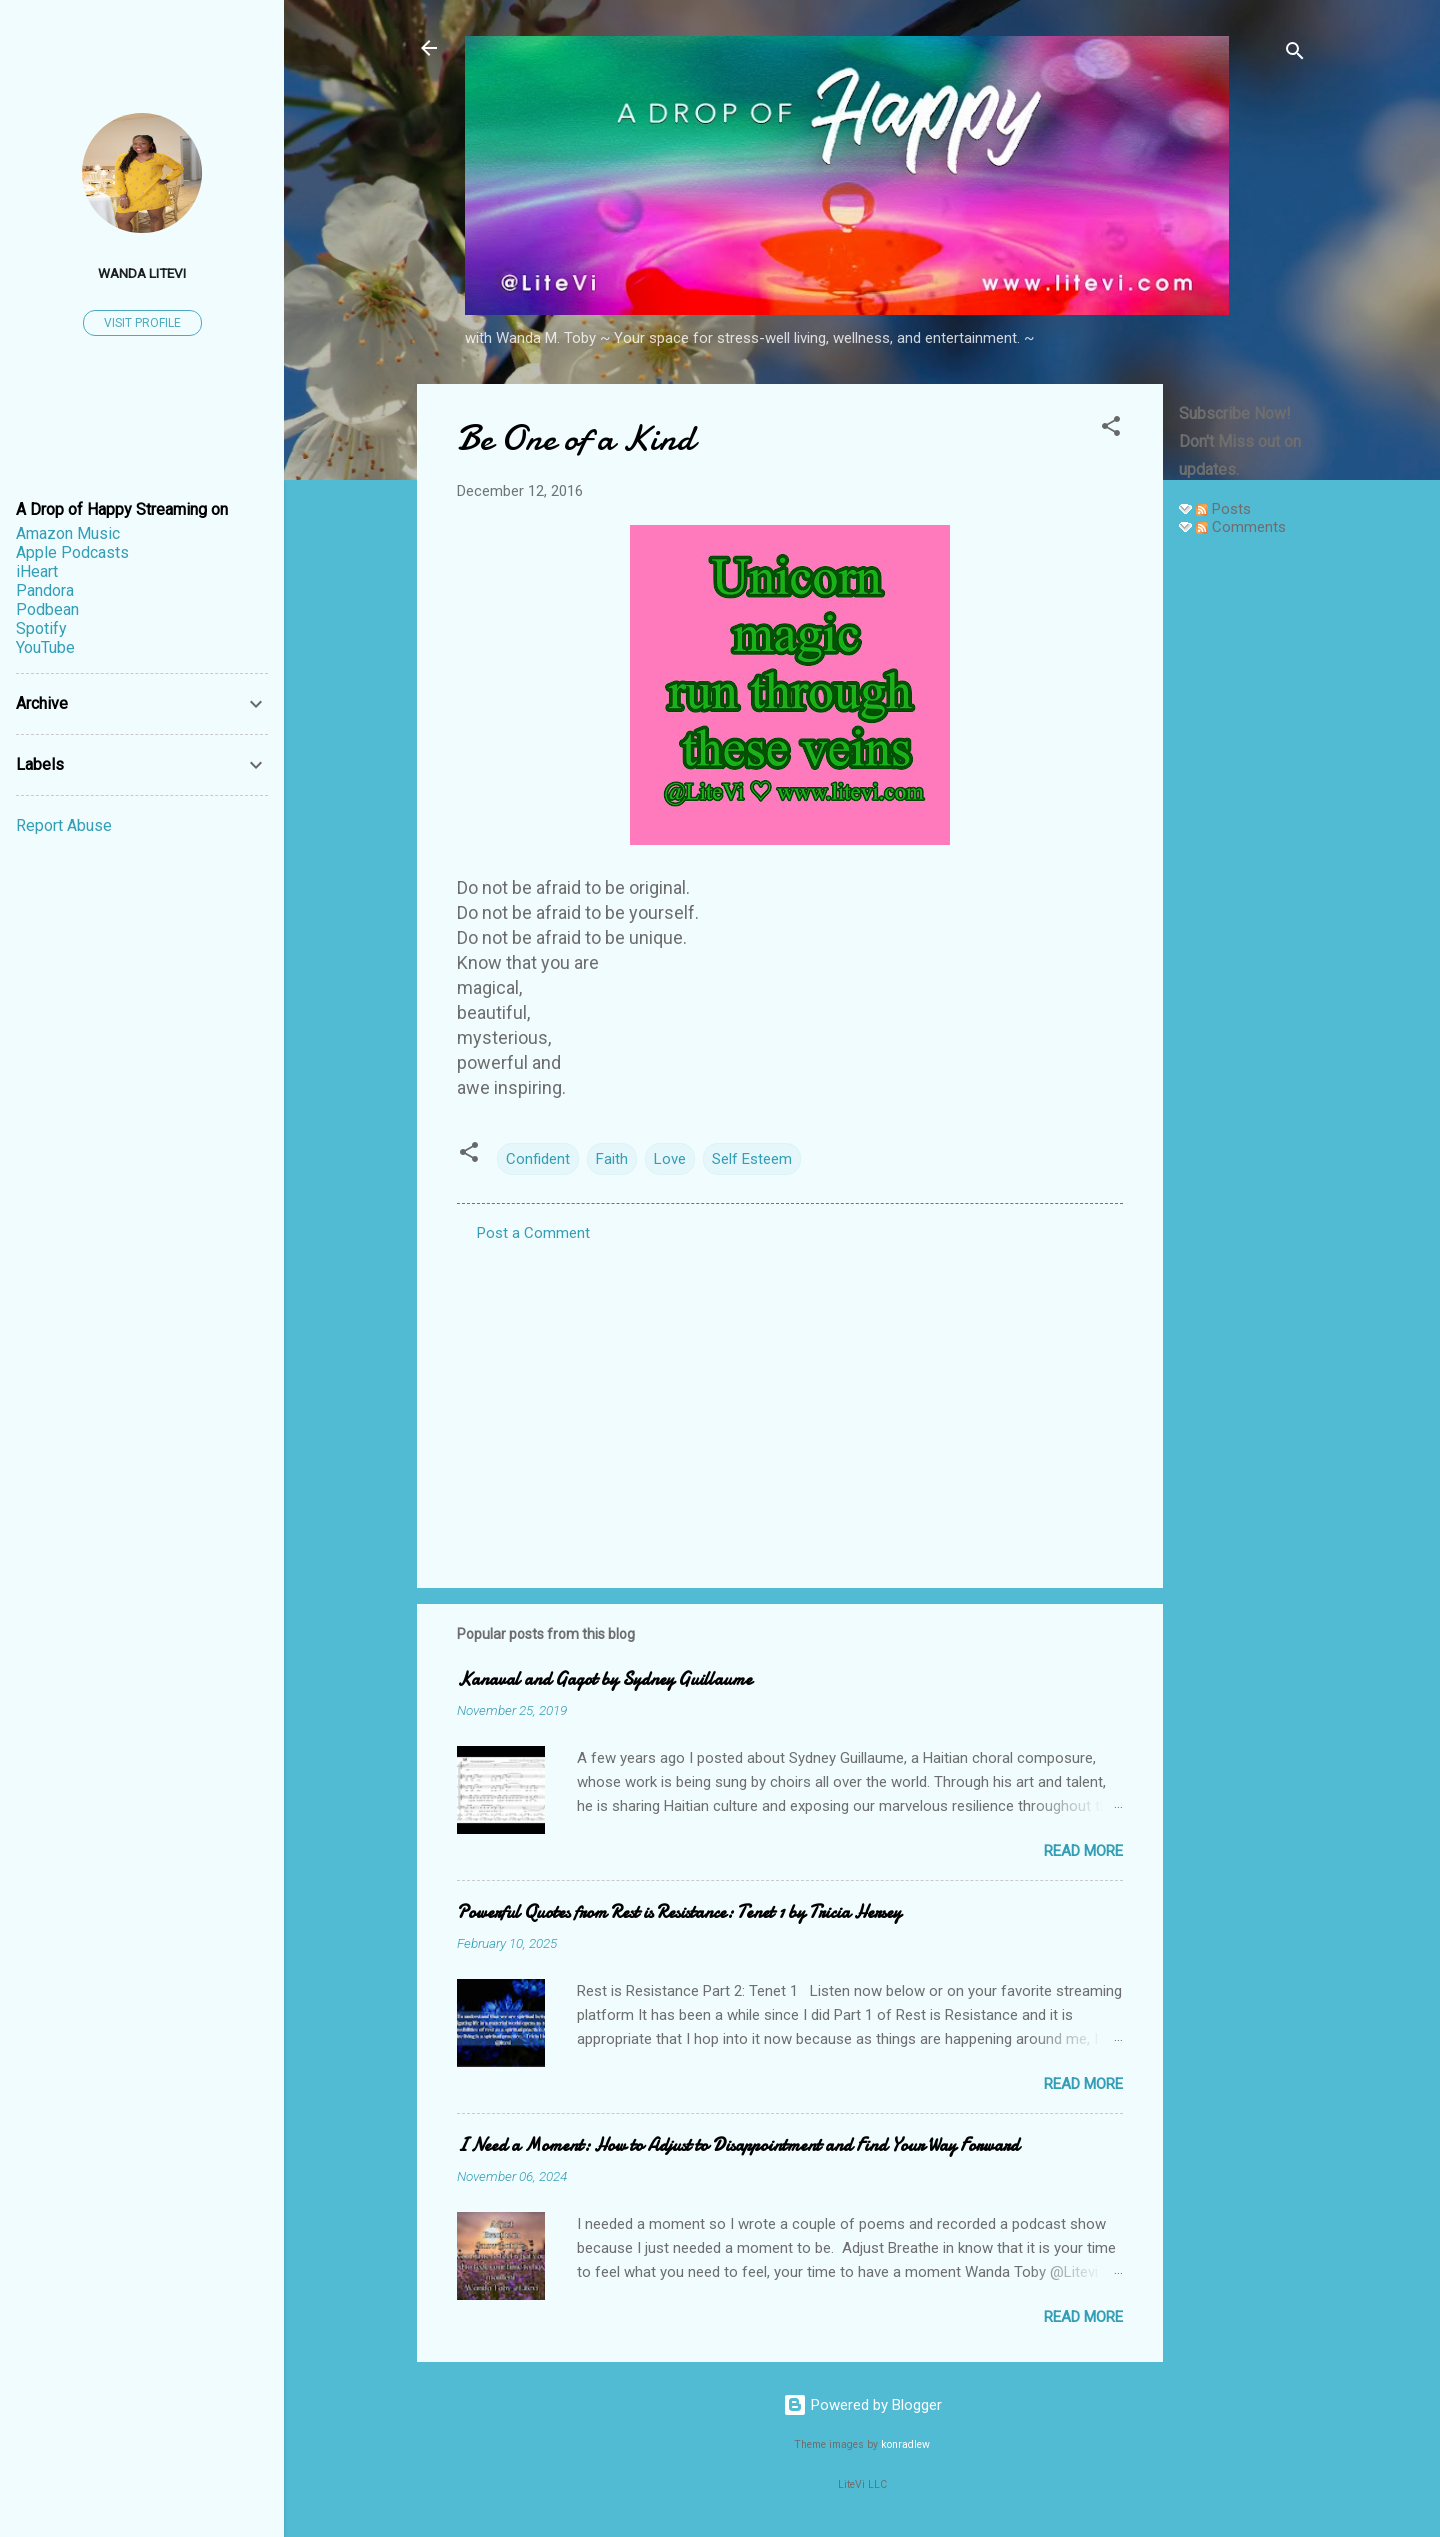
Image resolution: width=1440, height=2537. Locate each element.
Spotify (41, 628)
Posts (1223, 509)
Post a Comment (533, 1233)
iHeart (37, 571)
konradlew (905, 2444)
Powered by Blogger (862, 2405)
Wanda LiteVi (142, 273)
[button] (1111, 429)
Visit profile (142, 323)
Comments (1241, 527)
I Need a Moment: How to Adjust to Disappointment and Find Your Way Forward (738, 2145)
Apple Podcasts (72, 552)
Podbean (47, 609)
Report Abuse (64, 825)
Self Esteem (752, 1159)
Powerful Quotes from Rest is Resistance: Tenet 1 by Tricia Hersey (679, 1912)
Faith (612, 1159)
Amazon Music (68, 533)
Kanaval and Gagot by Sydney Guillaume (604, 1679)
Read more (1083, 1851)
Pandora (45, 590)
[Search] (1295, 54)
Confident (538, 1159)
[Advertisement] (1243, 852)
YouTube (45, 647)
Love (670, 1159)
